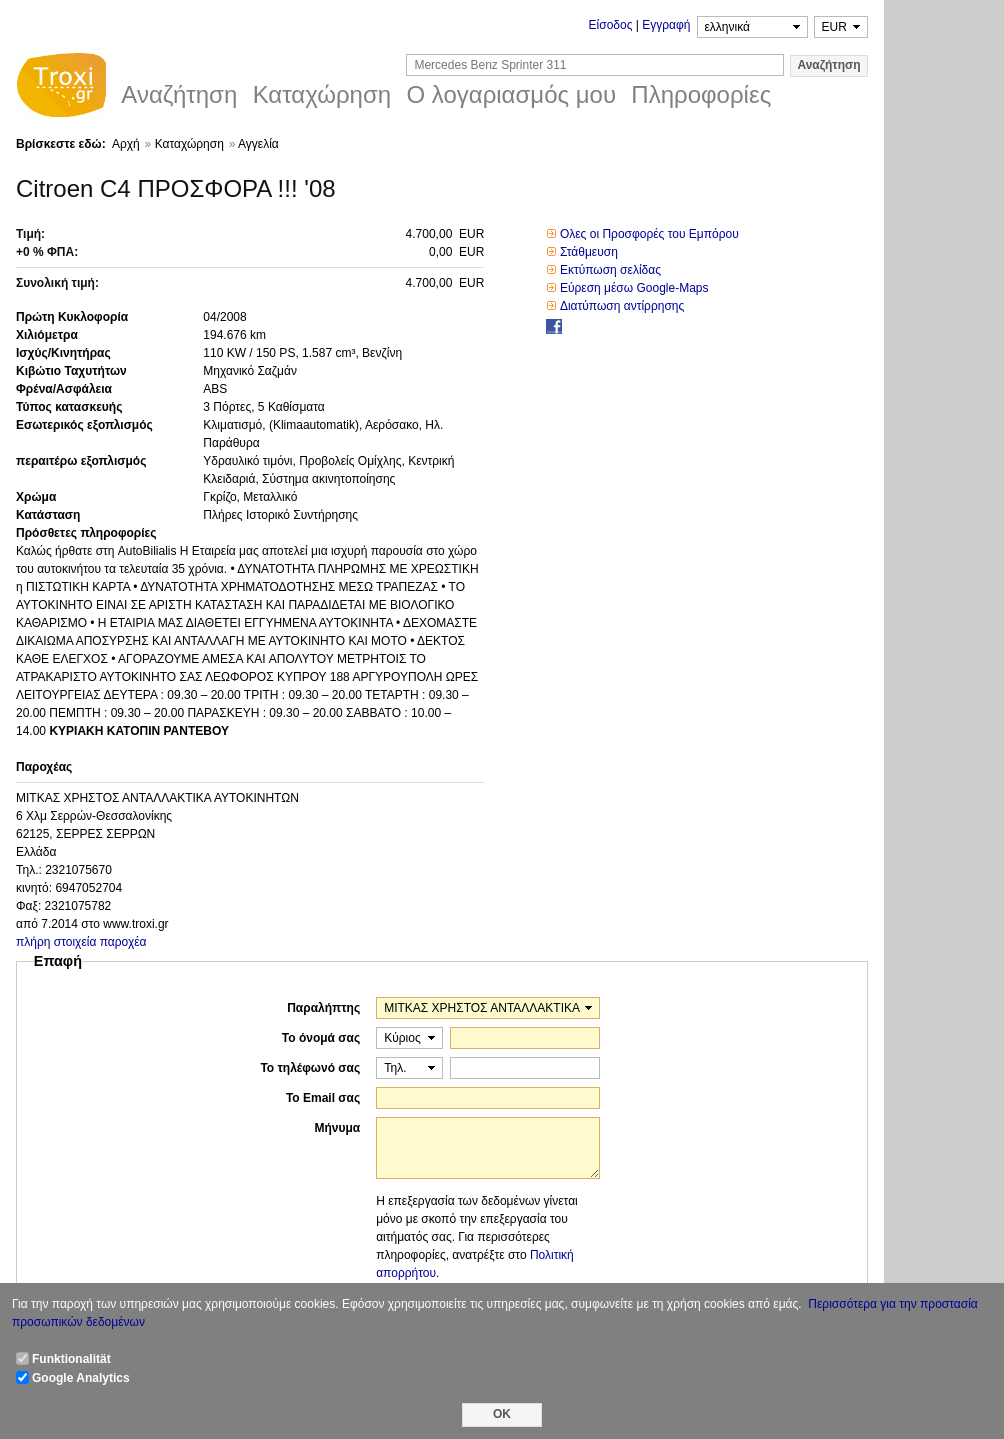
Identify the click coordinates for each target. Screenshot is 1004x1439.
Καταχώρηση (189, 144)
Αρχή (126, 144)
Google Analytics (81, 1378)
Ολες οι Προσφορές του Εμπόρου (649, 234)
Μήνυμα (337, 1128)
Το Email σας (323, 1098)
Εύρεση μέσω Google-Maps (634, 288)
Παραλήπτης (323, 1008)
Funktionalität (71, 1359)
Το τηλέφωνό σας (310, 1068)
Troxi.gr (61, 88)
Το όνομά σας (321, 1038)
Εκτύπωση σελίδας (610, 270)
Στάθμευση (589, 252)
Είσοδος (611, 25)
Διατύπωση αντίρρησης (622, 306)
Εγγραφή (666, 25)
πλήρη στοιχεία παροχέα (81, 942)
